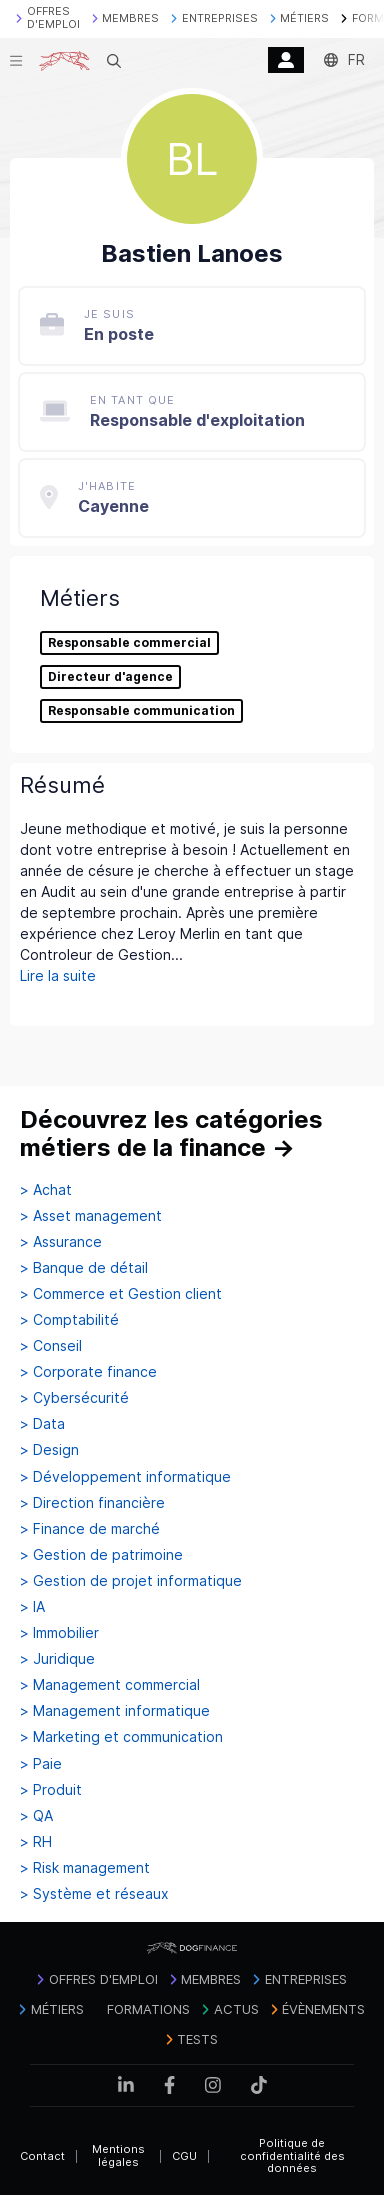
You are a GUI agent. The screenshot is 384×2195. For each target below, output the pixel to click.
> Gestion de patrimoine (101, 1555)
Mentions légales (118, 2155)
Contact (42, 2156)
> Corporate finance (88, 1372)
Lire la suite (58, 975)
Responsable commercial (129, 643)
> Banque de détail (84, 1268)
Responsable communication (141, 711)
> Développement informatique (125, 1477)
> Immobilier (59, 1633)
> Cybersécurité (74, 1398)
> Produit (51, 1790)
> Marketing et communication (121, 1737)
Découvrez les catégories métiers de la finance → (171, 1133)
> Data (42, 1424)
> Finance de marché (90, 1529)
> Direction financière (92, 1503)
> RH (36, 1842)
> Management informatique (115, 1711)
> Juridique (57, 1659)
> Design (49, 1450)
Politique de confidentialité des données (292, 2155)
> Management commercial (110, 1685)
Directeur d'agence (110, 677)
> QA (36, 1816)
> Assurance (61, 1242)
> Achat (46, 1190)
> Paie (41, 1764)
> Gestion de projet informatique (131, 1581)
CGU (184, 2156)
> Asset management (91, 1216)
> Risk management (85, 1868)
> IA (32, 1607)
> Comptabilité (69, 1320)
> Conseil (51, 1346)
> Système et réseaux (94, 1894)
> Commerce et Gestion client (121, 1294)
